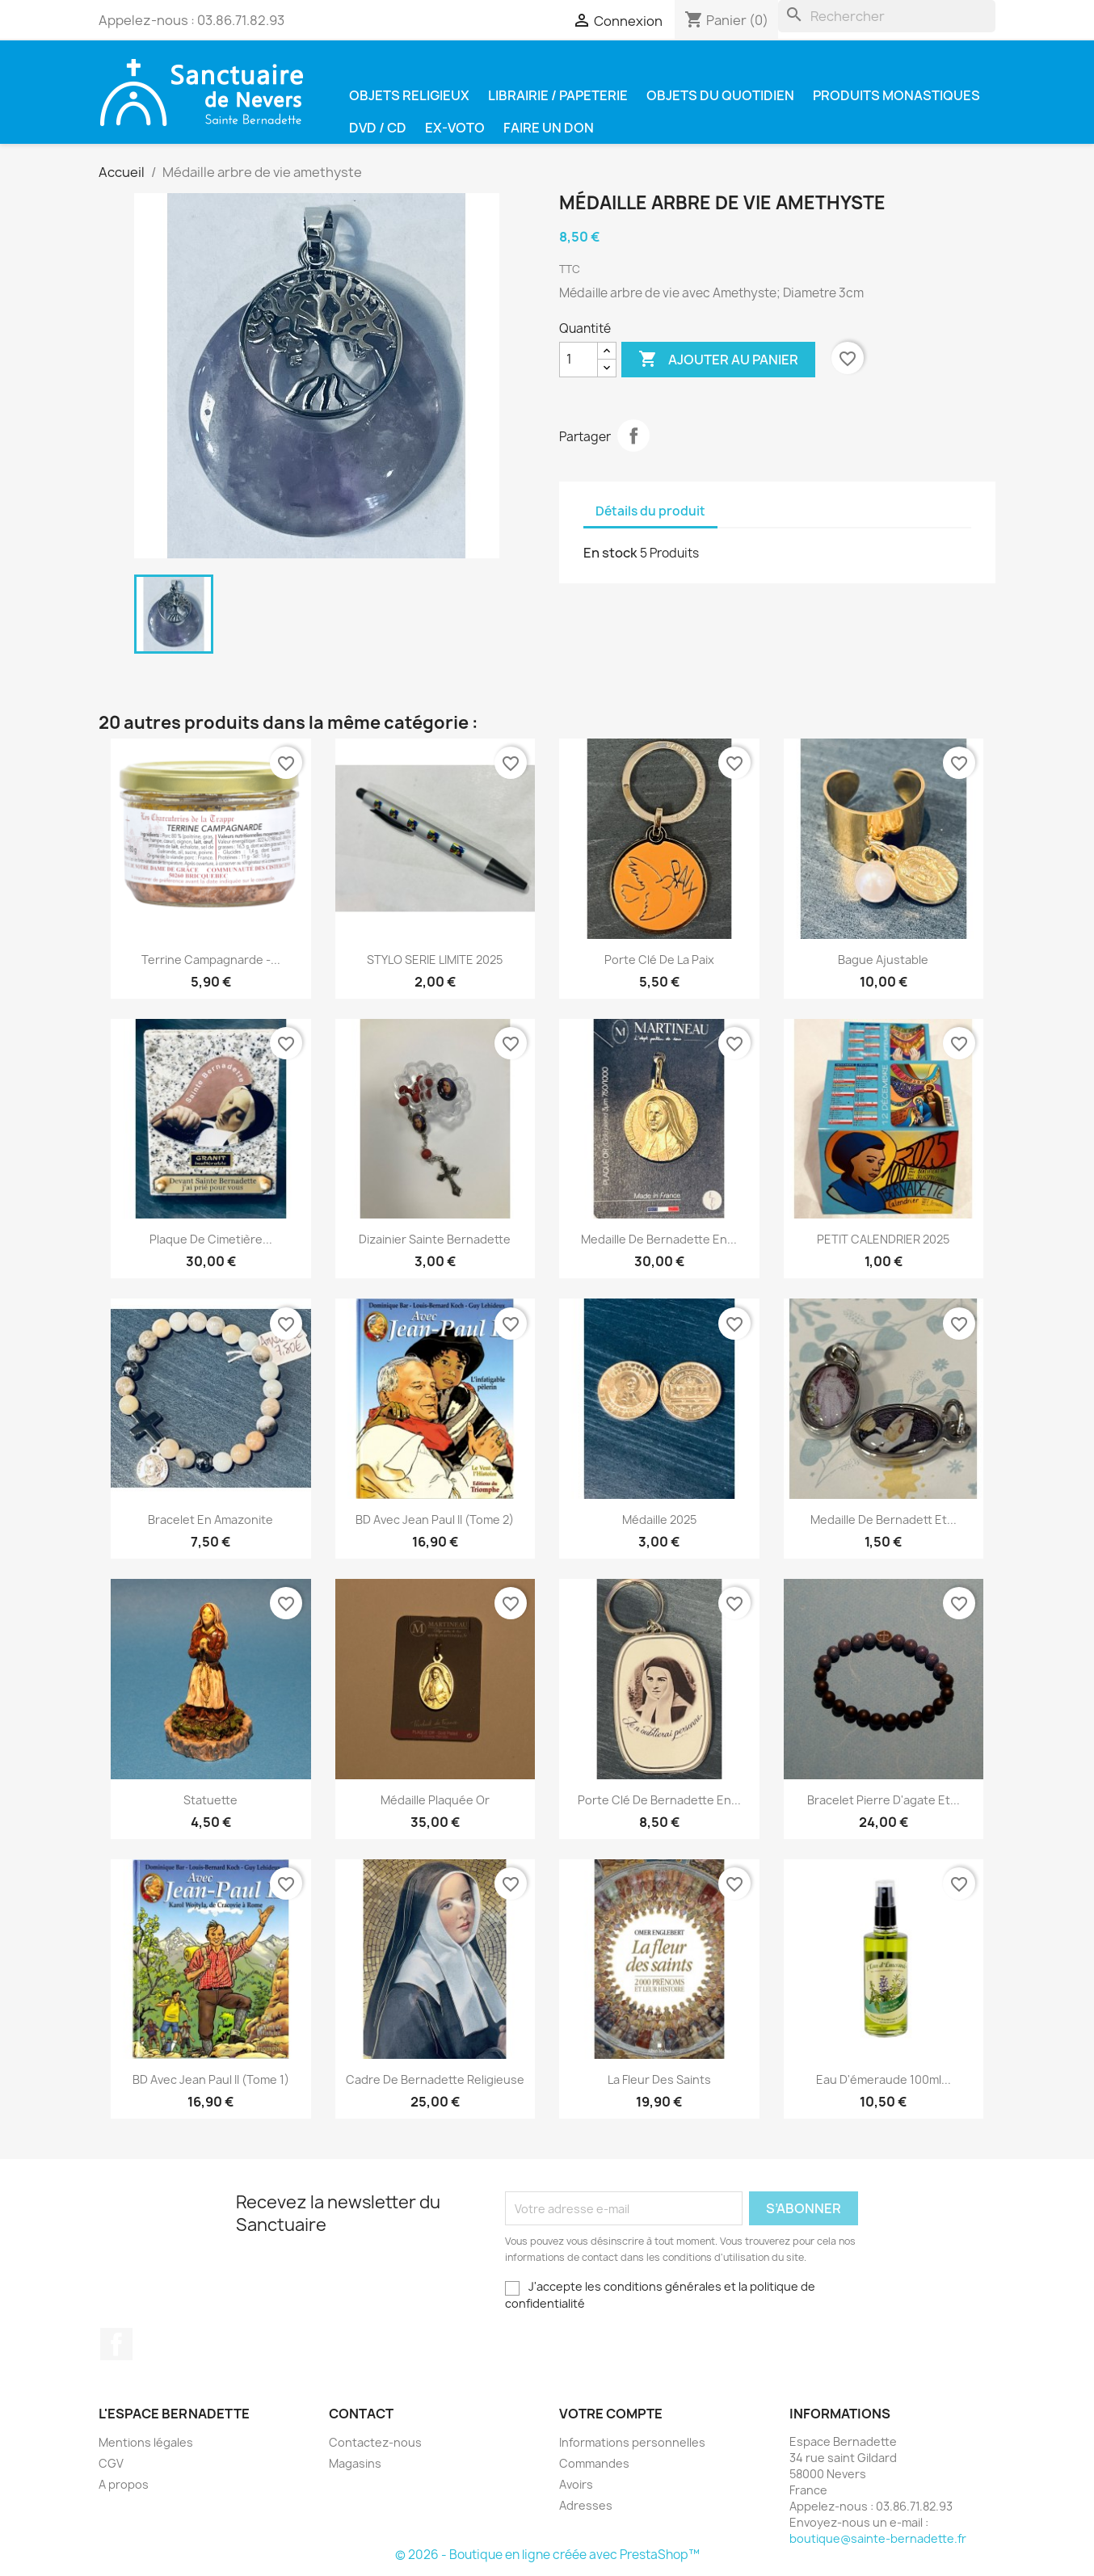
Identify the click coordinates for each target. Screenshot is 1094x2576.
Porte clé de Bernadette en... (659, 1800)
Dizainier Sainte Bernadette (435, 1239)
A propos (124, 2484)
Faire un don (548, 128)
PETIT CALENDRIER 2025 (883, 1239)
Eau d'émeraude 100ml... (883, 2079)
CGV (111, 2463)
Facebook (116, 2344)
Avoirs (576, 2484)
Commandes (594, 2463)
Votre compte (611, 2413)
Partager (633, 435)
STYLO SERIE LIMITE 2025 (435, 959)
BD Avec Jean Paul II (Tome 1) (211, 2079)
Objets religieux (409, 95)
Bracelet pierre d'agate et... (883, 1800)
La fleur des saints (659, 2079)
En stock (610, 553)
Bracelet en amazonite (210, 1519)
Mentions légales (146, 2442)
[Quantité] (578, 359)
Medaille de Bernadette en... (659, 1239)
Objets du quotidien (720, 95)
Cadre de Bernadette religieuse (435, 2079)
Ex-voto (455, 128)
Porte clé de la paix (659, 959)
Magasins (355, 2463)
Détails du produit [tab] (650, 511)
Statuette (210, 1800)
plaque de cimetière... (210, 1239)
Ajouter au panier (718, 359)
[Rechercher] (886, 16)
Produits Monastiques (896, 95)
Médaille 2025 (659, 1519)
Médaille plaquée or (435, 1800)
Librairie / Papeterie (558, 95)
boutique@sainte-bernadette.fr (877, 2538)
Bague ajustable (883, 959)
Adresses (585, 2505)
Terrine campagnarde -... (210, 959)
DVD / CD (377, 128)
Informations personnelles (632, 2442)
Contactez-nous (375, 2442)
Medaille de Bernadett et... (883, 1519)
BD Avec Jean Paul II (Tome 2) (435, 1519)
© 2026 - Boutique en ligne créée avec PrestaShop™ (547, 2554)
